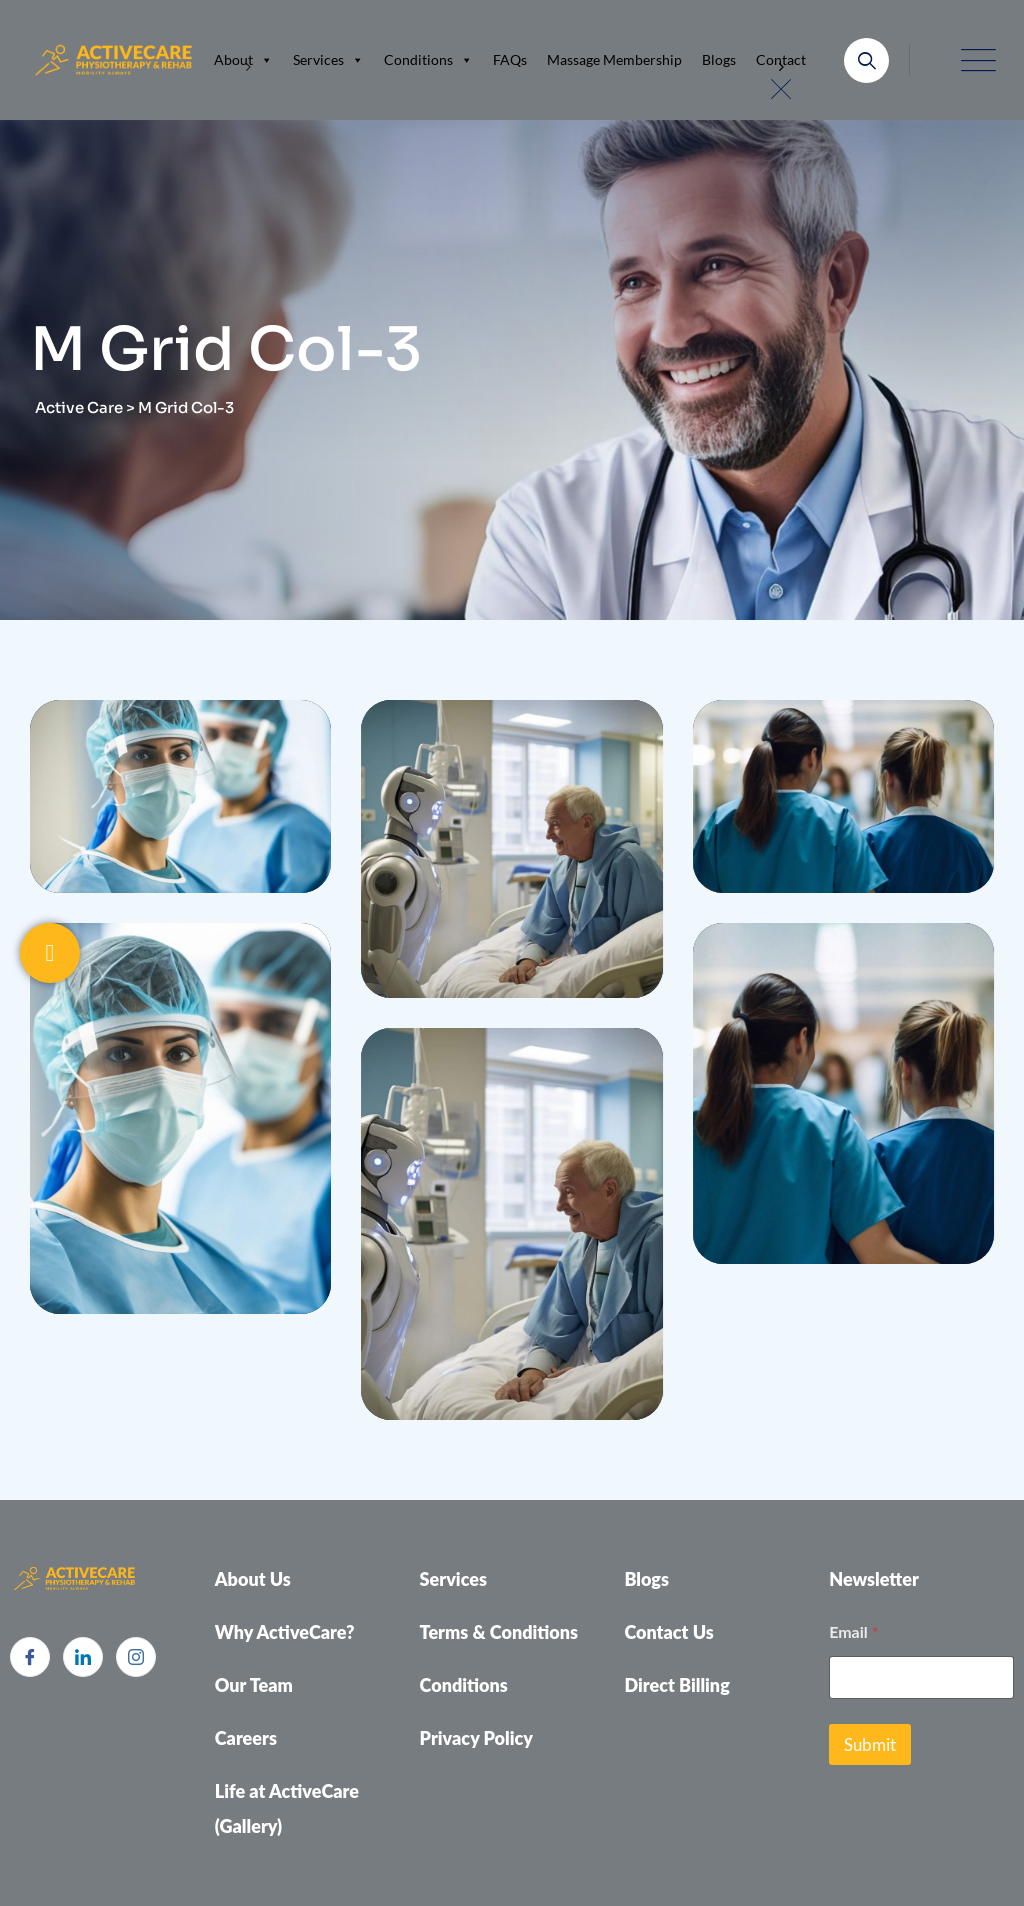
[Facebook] (30, 1657)
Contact (781, 59)
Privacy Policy (476, 1738)
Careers (246, 1738)
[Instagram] (136, 1657)
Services (328, 60)
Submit (870, 1744)
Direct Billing (676, 1685)
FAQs (510, 59)
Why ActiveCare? (285, 1632)
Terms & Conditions (499, 1632)
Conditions (428, 60)
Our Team (254, 1685)
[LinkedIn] (83, 1657)
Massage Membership (614, 59)
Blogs (719, 59)
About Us (253, 1579)
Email (853, 1631)
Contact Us (668, 1632)
